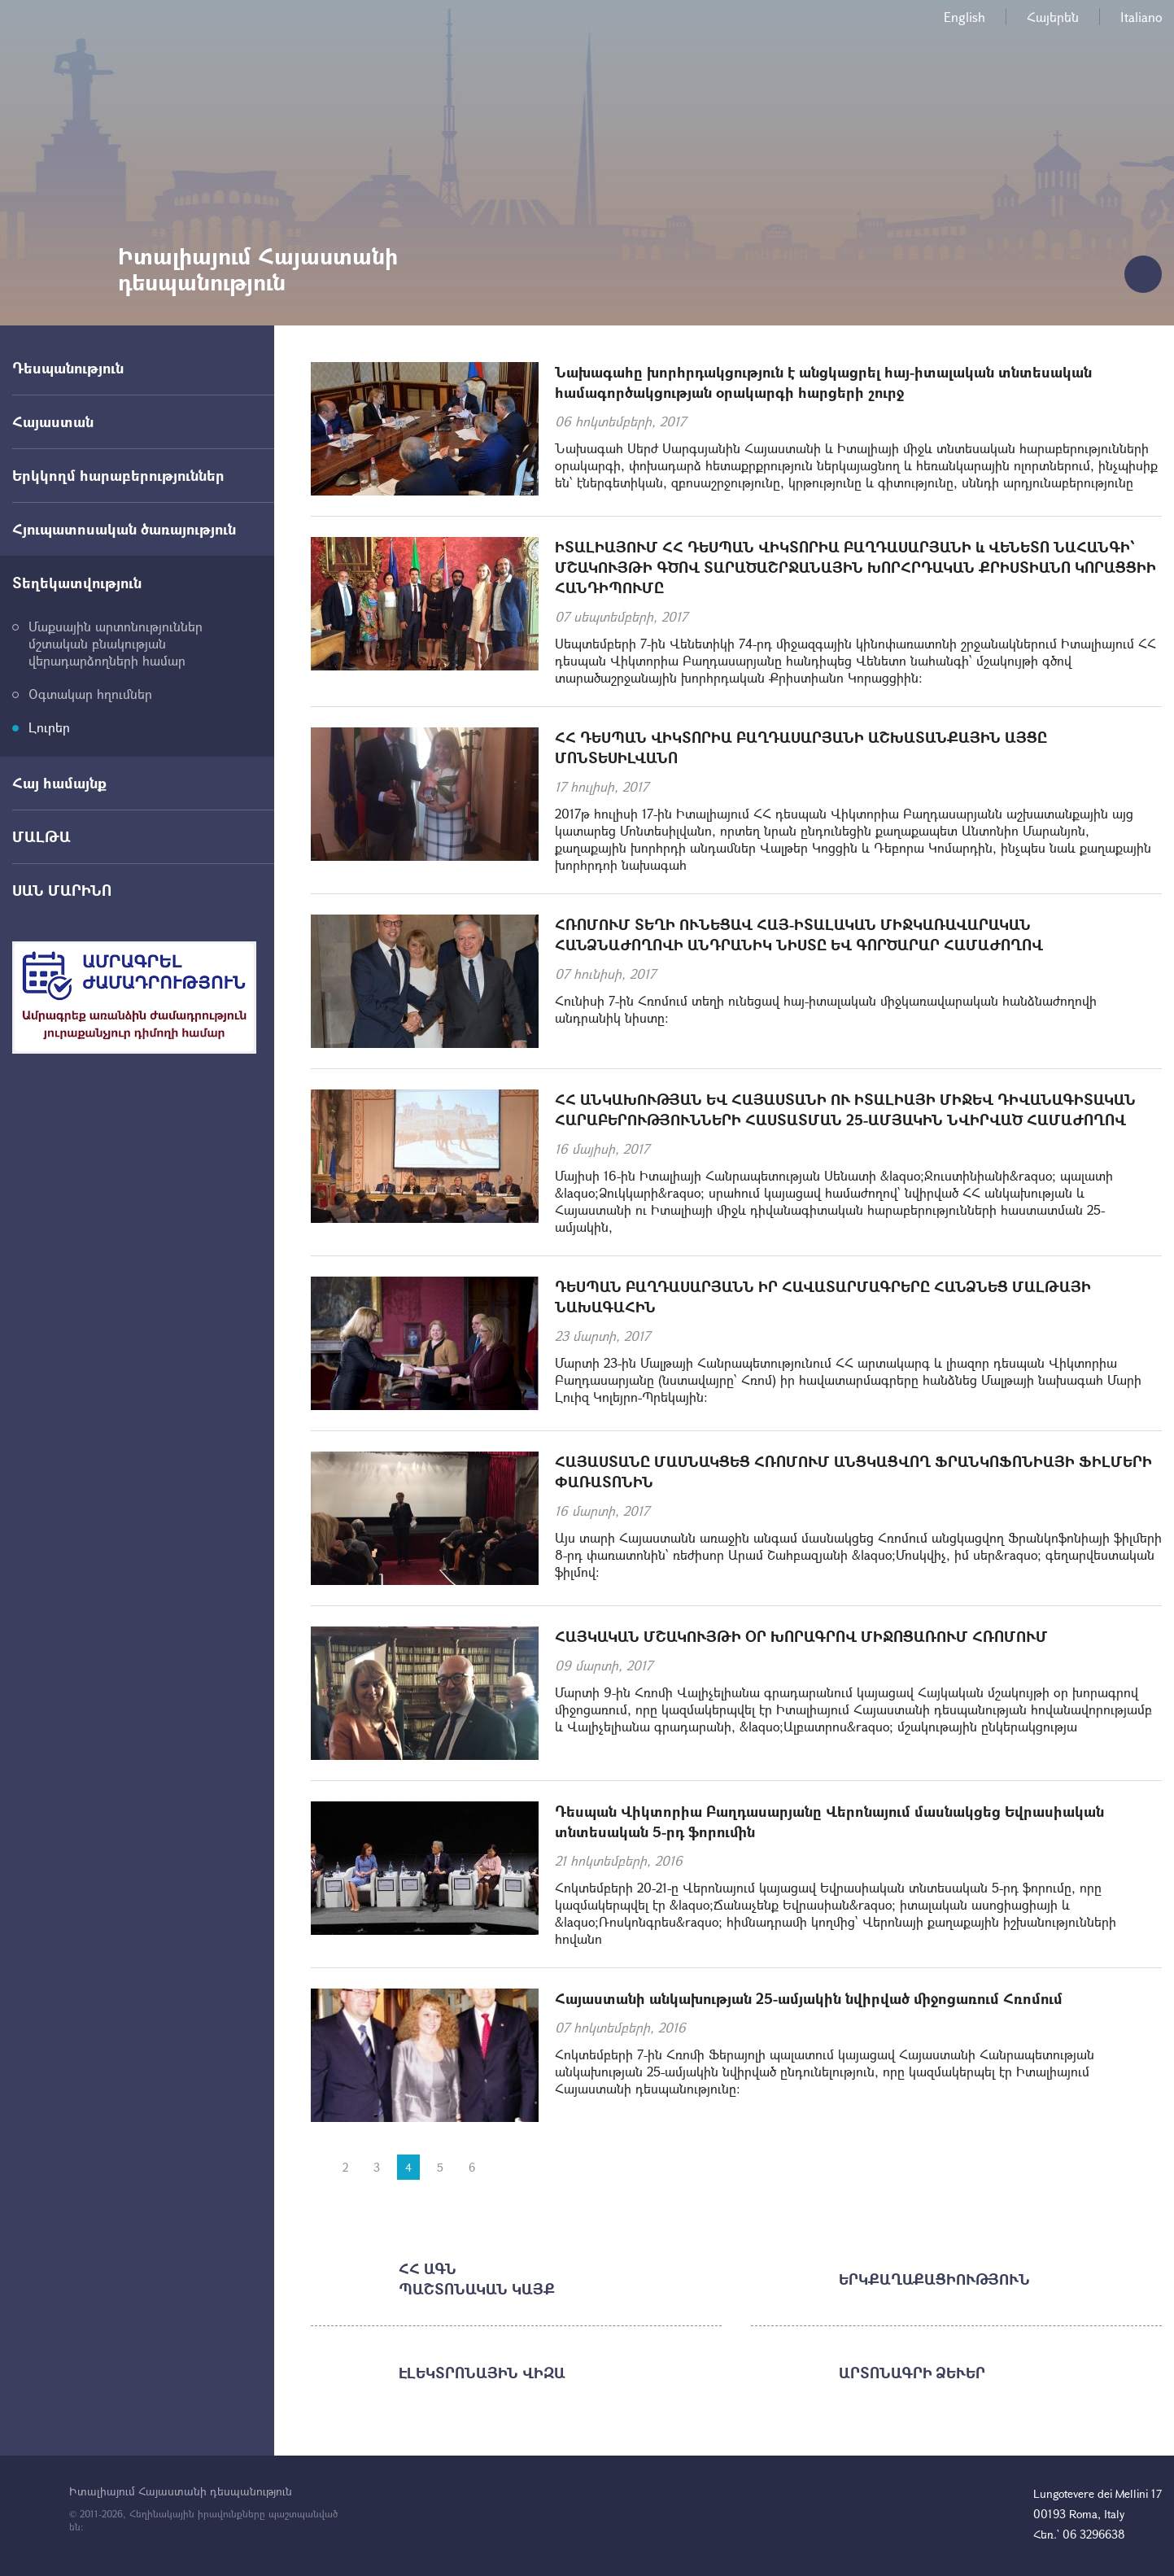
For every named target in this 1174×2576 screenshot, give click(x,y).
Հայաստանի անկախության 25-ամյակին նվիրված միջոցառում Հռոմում (809, 1998)
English (964, 16)
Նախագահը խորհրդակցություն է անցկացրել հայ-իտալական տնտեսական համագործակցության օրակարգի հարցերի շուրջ (823, 382)
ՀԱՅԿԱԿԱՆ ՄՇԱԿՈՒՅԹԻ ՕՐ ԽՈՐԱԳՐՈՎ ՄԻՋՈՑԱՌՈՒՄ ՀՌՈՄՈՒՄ (801, 1636)
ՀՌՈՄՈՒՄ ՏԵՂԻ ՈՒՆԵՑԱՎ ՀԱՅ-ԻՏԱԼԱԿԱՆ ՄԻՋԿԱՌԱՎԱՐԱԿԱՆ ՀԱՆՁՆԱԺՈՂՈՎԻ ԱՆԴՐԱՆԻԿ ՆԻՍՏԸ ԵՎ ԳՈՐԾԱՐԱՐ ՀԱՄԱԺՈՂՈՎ (799, 934)
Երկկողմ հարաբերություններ (118, 475)
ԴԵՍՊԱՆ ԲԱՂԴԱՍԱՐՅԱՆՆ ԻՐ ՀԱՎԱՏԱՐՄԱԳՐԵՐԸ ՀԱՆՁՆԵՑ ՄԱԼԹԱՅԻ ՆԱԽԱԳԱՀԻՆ (823, 1296)
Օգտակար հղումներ (90, 693)
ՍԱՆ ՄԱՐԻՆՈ (61, 890)
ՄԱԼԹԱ (41, 836)
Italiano (1141, 16)
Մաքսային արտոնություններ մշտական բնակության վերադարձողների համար (115, 643)
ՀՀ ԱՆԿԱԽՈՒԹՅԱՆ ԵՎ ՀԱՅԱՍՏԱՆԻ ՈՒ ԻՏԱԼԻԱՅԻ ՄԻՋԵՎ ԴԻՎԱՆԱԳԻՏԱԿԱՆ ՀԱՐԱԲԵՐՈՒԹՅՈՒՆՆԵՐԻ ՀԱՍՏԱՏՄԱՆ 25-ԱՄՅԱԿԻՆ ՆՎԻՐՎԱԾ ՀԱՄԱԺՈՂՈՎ (845, 1109)
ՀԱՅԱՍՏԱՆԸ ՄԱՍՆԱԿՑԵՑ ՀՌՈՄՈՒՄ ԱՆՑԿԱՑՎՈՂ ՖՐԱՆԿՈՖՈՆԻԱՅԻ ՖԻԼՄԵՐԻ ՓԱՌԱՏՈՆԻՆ (853, 1471)
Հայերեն (1053, 16)
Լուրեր (49, 727)
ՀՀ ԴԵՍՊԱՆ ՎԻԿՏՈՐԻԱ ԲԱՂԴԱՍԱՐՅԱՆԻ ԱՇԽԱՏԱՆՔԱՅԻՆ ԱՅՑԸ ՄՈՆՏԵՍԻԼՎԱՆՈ (801, 747)
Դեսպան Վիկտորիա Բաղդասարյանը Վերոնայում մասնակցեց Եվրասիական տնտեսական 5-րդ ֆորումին (829, 1821)
